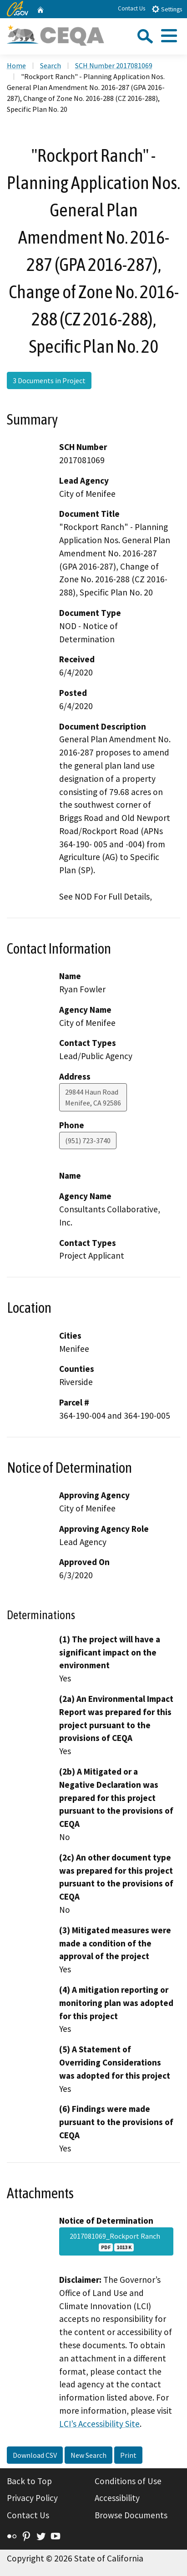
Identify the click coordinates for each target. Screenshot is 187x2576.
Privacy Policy (32, 2497)
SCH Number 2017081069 (113, 65)
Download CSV (35, 2455)
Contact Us (131, 8)
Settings (167, 9)
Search (50, 65)
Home (16, 65)
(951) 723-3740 (88, 1140)
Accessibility (117, 2497)
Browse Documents (131, 2515)
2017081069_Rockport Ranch (116, 2241)
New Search (88, 2455)
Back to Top (29, 2481)
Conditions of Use (128, 2481)
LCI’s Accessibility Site (99, 2423)
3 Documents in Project (49, 380)
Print (128, 2455)
